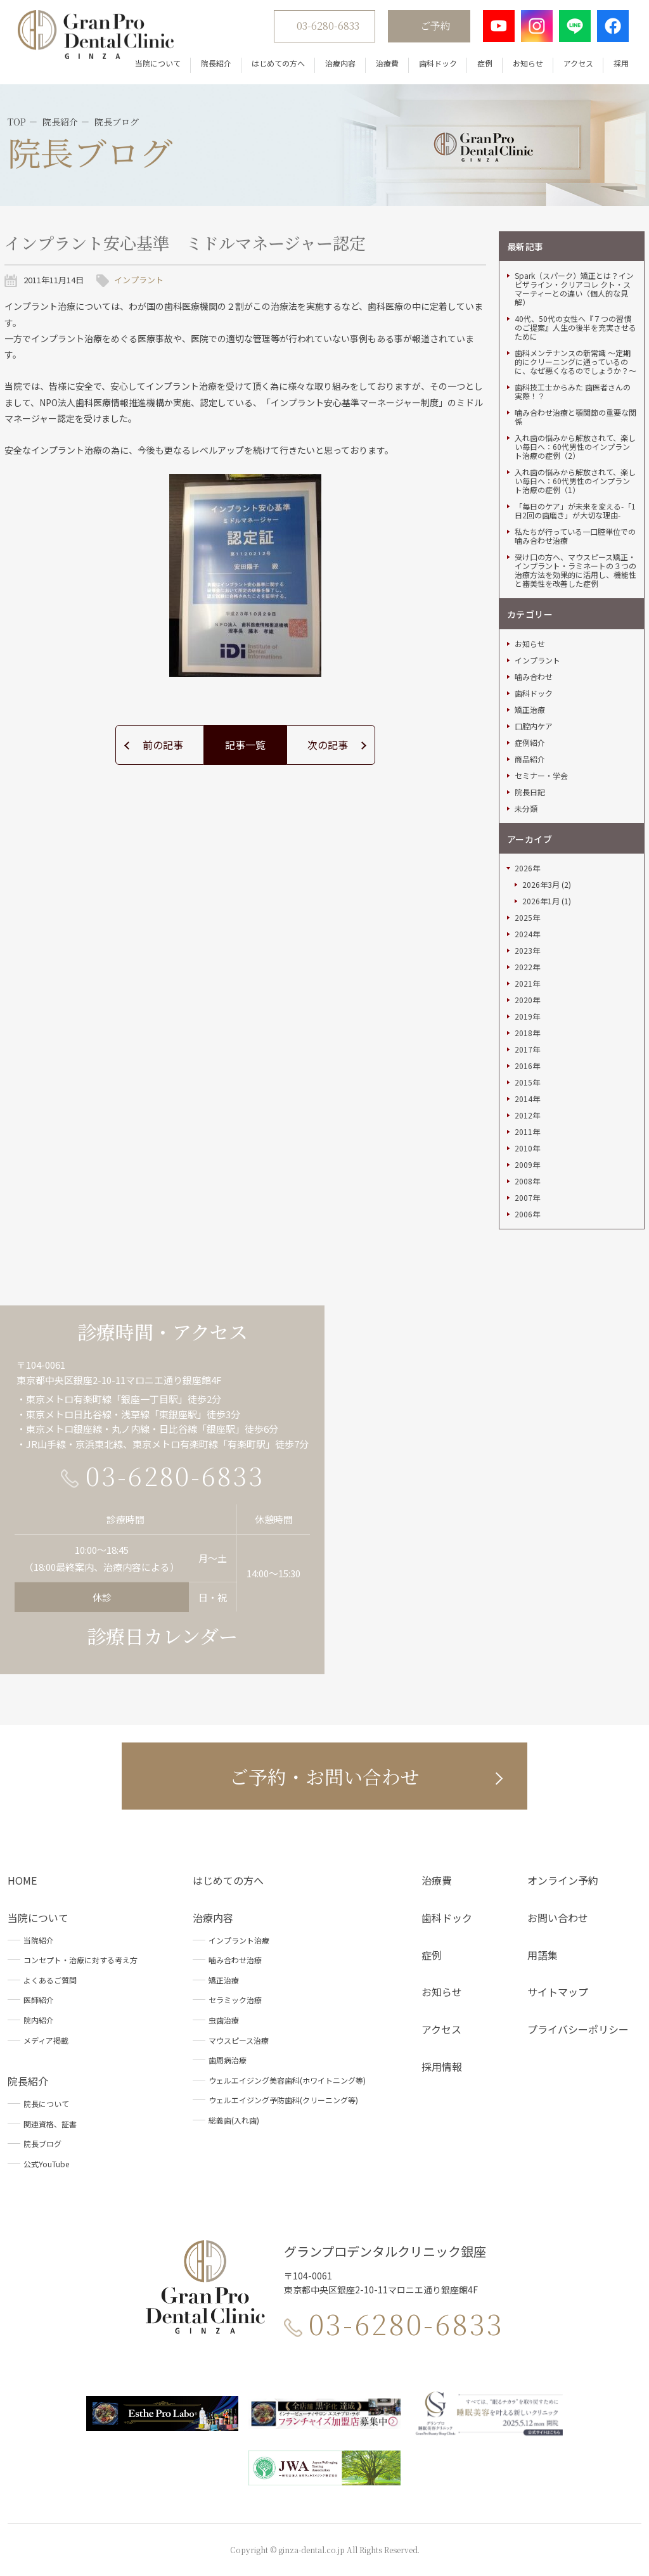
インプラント (139, 280)
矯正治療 (530, 709)
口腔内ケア (534, 726)
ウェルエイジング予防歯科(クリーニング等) (283, 2099)
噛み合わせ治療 (235, 1959)
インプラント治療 (239, 1940)
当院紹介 (38, 1940)
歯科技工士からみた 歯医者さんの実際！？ (573, 391)
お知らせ (528, 63)
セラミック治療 (235, 1999)
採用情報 (441, 2066)
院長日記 (530, 792)
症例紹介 (530, 742)
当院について (158, 63)
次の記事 (327, 744)
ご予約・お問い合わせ (324, 1776)
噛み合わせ (534, 676)
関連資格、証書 (50, 2123)
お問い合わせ (557, 1917)
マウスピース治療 (239, 2040)
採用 (621, 63)
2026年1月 (541, 901)
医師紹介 (38, 1999)
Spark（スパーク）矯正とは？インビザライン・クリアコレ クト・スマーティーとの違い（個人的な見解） (574, 289)
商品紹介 (530, 759)
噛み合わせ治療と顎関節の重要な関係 (575, 417)
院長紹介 (216, 63)
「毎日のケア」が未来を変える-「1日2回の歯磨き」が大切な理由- (575, 511)
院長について (46, 2103)
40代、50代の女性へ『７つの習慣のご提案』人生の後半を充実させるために (575, 327)
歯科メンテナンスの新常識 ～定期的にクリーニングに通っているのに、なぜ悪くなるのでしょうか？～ (575, 362)
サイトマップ (557, 1991)
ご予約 (435, 25)
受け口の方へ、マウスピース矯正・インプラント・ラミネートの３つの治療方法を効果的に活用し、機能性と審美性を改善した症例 (575, 570)
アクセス (578, 63)
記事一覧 (245, 744)
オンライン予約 (562, 1880)
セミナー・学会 (541, 775)
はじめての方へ (278, 63)
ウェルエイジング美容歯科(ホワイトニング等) (287, 2080)
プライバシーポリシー (578, 2029)
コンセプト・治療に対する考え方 (80, 1959)
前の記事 (163, 744)
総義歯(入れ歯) (234, 2120)
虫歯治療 (224, 2020)
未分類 (526, 808)
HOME (22, 1880)
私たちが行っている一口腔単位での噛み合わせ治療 (575, 536)
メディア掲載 (45, 2040)
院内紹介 (38, 2020)
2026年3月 (541, 884)
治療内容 (340, 63)
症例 (484, 63)
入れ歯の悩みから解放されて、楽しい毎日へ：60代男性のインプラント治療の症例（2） (575, 446)
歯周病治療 (228, 2059)
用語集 (542, 1955)
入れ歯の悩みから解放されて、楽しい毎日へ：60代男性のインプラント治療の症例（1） (575, 481)
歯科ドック (438, 63)
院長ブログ (42, 2143)
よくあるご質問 (50, 1980)
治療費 (387, 63)
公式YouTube (46, 2163)
